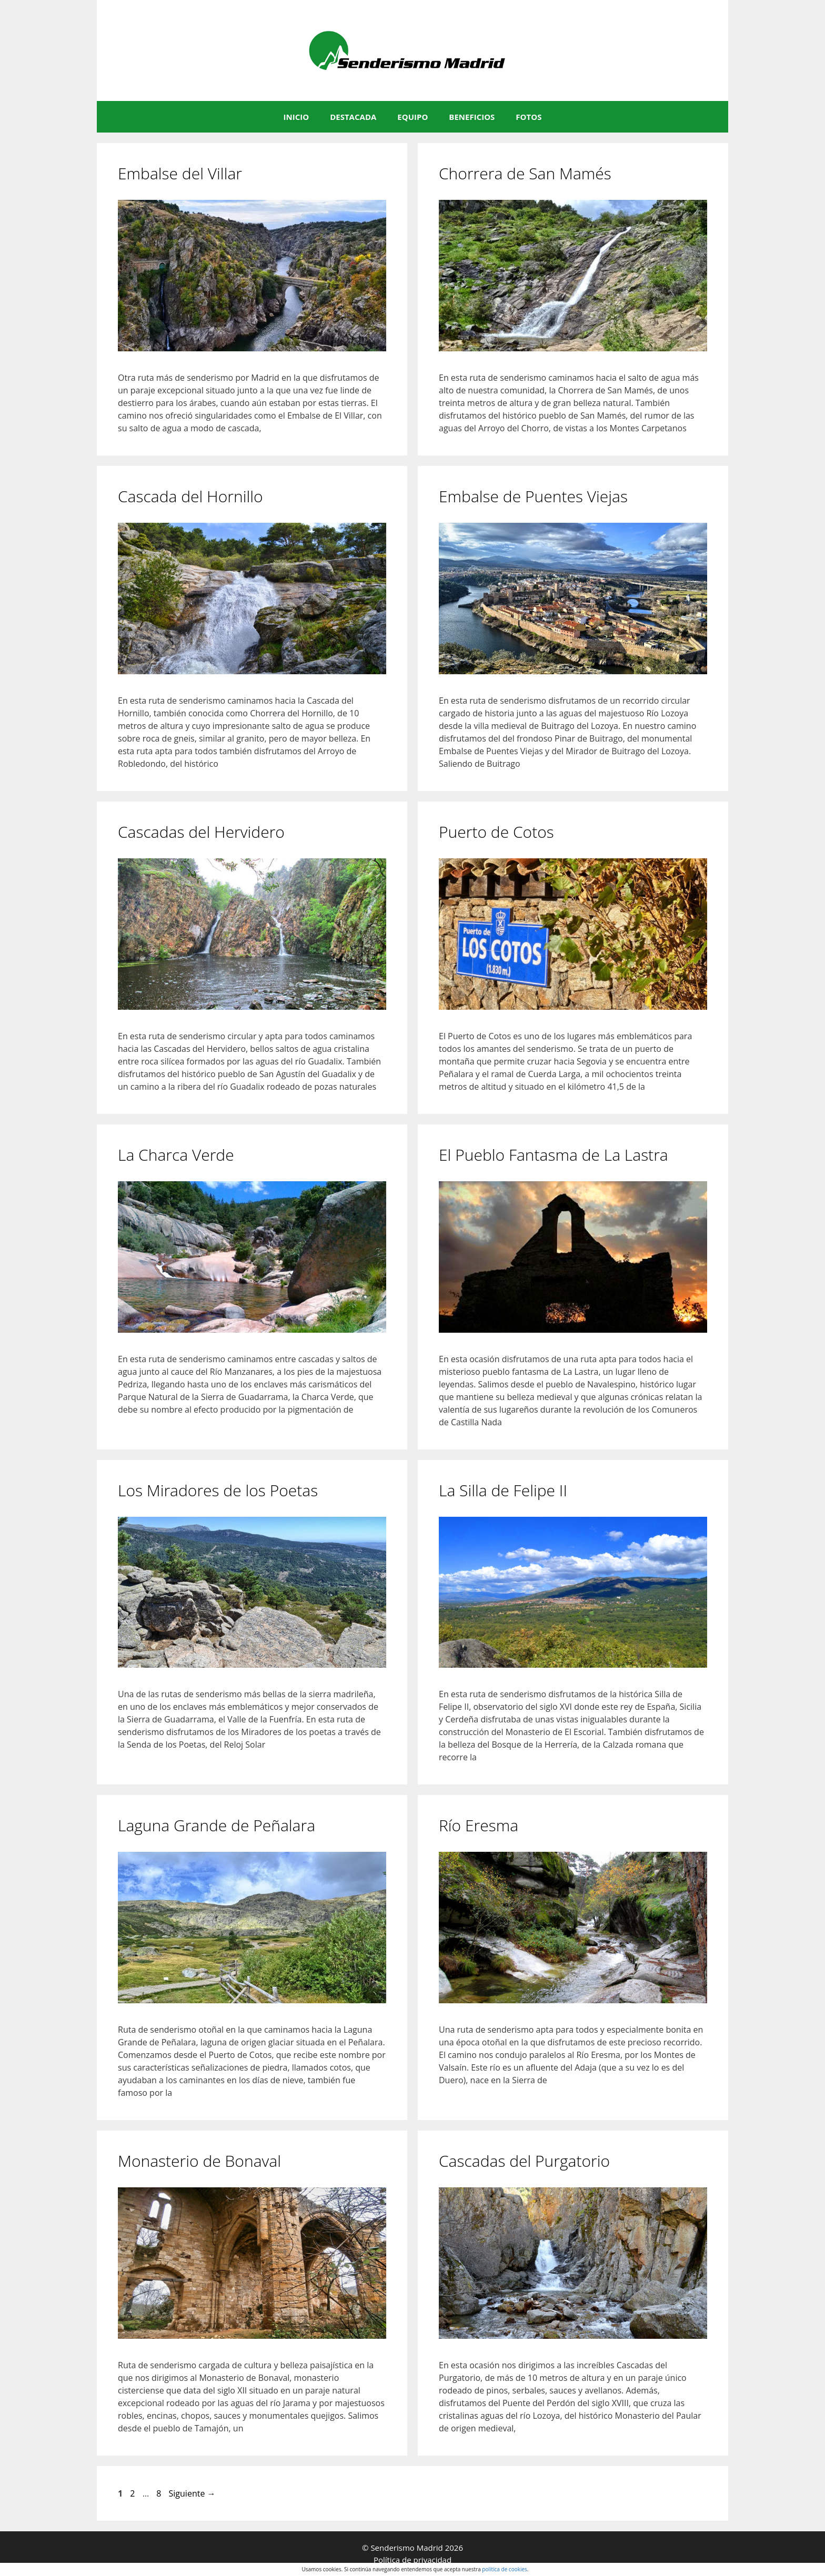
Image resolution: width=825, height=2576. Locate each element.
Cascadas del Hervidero (201, 832)
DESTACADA (353, 116)
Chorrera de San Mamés (525, 173)
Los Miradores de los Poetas (218, 1490)
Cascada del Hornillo (190, 496)
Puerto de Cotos (496, 832)
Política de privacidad (412, 2559)
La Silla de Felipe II (503, 1490)
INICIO (296, 116)
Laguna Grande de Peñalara (216, 1825)
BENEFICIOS (472, 116)
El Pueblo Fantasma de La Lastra (553, 1154)
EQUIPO (412, 116)
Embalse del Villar (180, 173)
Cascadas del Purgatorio (524, 2161)
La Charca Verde (176, 1154)
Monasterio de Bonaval (199, 2161)
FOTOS (528, 116)
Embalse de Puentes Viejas (533, 496)
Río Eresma (478, 1825)
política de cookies (504, 2569)
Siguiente (192, 2493)
